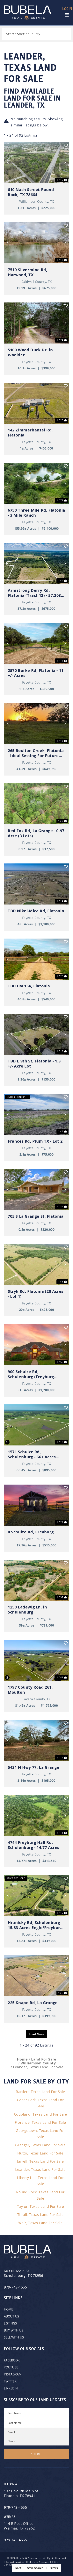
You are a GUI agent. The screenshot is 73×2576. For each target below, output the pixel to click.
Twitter (10, 2381)
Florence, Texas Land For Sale (40, 2122)
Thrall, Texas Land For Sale (40, 2214)
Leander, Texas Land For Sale (40, 2169)
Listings (10, 2323)
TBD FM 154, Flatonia (29, 986)
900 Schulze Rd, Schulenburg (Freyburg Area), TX (31, 1374)
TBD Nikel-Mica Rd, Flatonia (36, 910)
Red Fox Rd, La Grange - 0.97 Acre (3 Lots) (36, 833)
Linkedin (11, 2388)
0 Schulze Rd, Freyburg (31, 1532)
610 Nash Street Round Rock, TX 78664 (31, 192)
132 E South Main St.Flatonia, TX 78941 (22, 2493)
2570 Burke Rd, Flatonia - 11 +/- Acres (35, 673)
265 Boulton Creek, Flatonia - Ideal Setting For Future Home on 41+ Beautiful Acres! (36, 753)
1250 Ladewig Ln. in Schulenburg (27, 1610)
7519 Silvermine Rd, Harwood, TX (27, 272)
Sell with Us (14, 2337)
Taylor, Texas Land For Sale (40, 2206)
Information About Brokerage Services (26, 2562)
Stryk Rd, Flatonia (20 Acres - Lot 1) (35, 1294)
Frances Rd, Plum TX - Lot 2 (35, 1141)
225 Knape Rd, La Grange (33, 2002)
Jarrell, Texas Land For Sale (40, 2161)
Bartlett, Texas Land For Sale (40, 2091)
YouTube (11, 2367)
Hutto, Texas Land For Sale (40, 2153)
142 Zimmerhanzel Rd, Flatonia (30, 433)
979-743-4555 (15, 2287)
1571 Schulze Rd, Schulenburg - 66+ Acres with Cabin (32, 1454)
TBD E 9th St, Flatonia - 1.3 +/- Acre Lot (34, 1064)
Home (8, 2309)
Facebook (12, 2360)
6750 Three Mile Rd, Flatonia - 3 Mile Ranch (36, 513)
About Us (11, 2316)
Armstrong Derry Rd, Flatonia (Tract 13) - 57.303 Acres (34, 593)
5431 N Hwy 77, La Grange (33, 1767)
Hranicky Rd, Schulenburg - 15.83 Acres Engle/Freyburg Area (35, 1925)
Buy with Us (13, 2330)
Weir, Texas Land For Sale (40, 2222)
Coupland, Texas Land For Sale (40, 2114)
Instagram (12, 2374)
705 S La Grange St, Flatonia (36, 1216)
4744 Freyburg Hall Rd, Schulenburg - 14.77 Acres (33, 1845)
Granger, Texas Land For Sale (40, 2145)
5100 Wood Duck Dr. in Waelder (30, 352)
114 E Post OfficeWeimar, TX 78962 (20, 2525)
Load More (36, 2034)
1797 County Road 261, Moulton (30, 1690)
